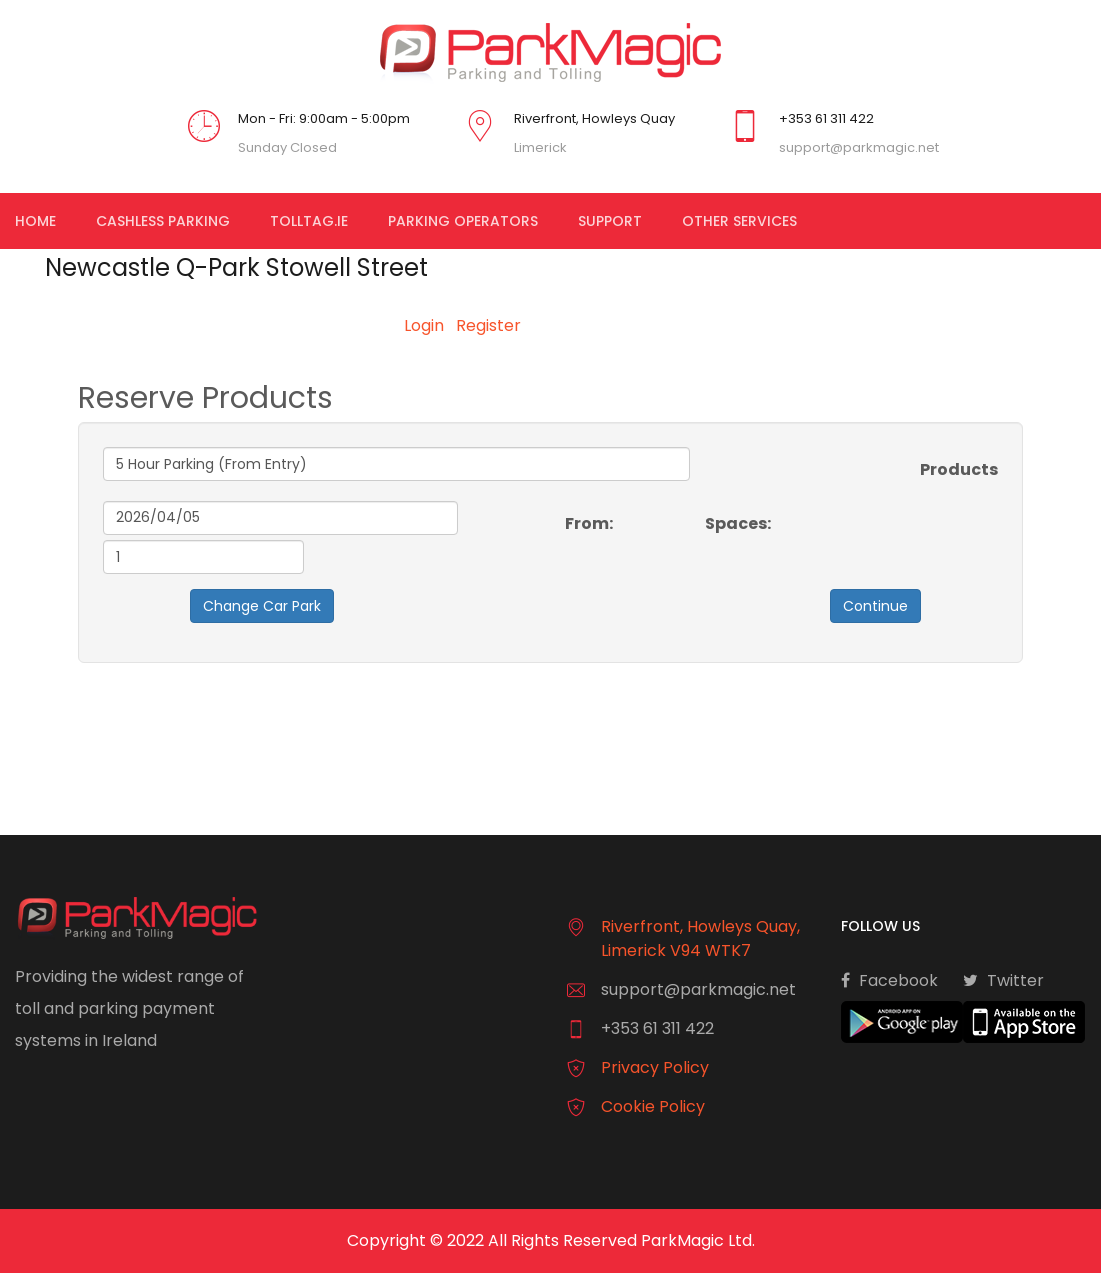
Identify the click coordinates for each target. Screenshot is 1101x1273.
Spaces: (738, 523)
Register (488, 325)
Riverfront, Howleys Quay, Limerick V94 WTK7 (700, 938)
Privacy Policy (655, 1067)
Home (35, 221)
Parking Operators (463, 221)
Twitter (1003, 980)
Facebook (889, 980)
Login (424, 325)
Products (959, 469)
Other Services (739, 221)
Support (610, 221)
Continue (875, 606)
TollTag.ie (309, 221)
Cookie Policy (653, 1106)
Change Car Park (262, 606)
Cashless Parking (163, 221)
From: (589, 523)
